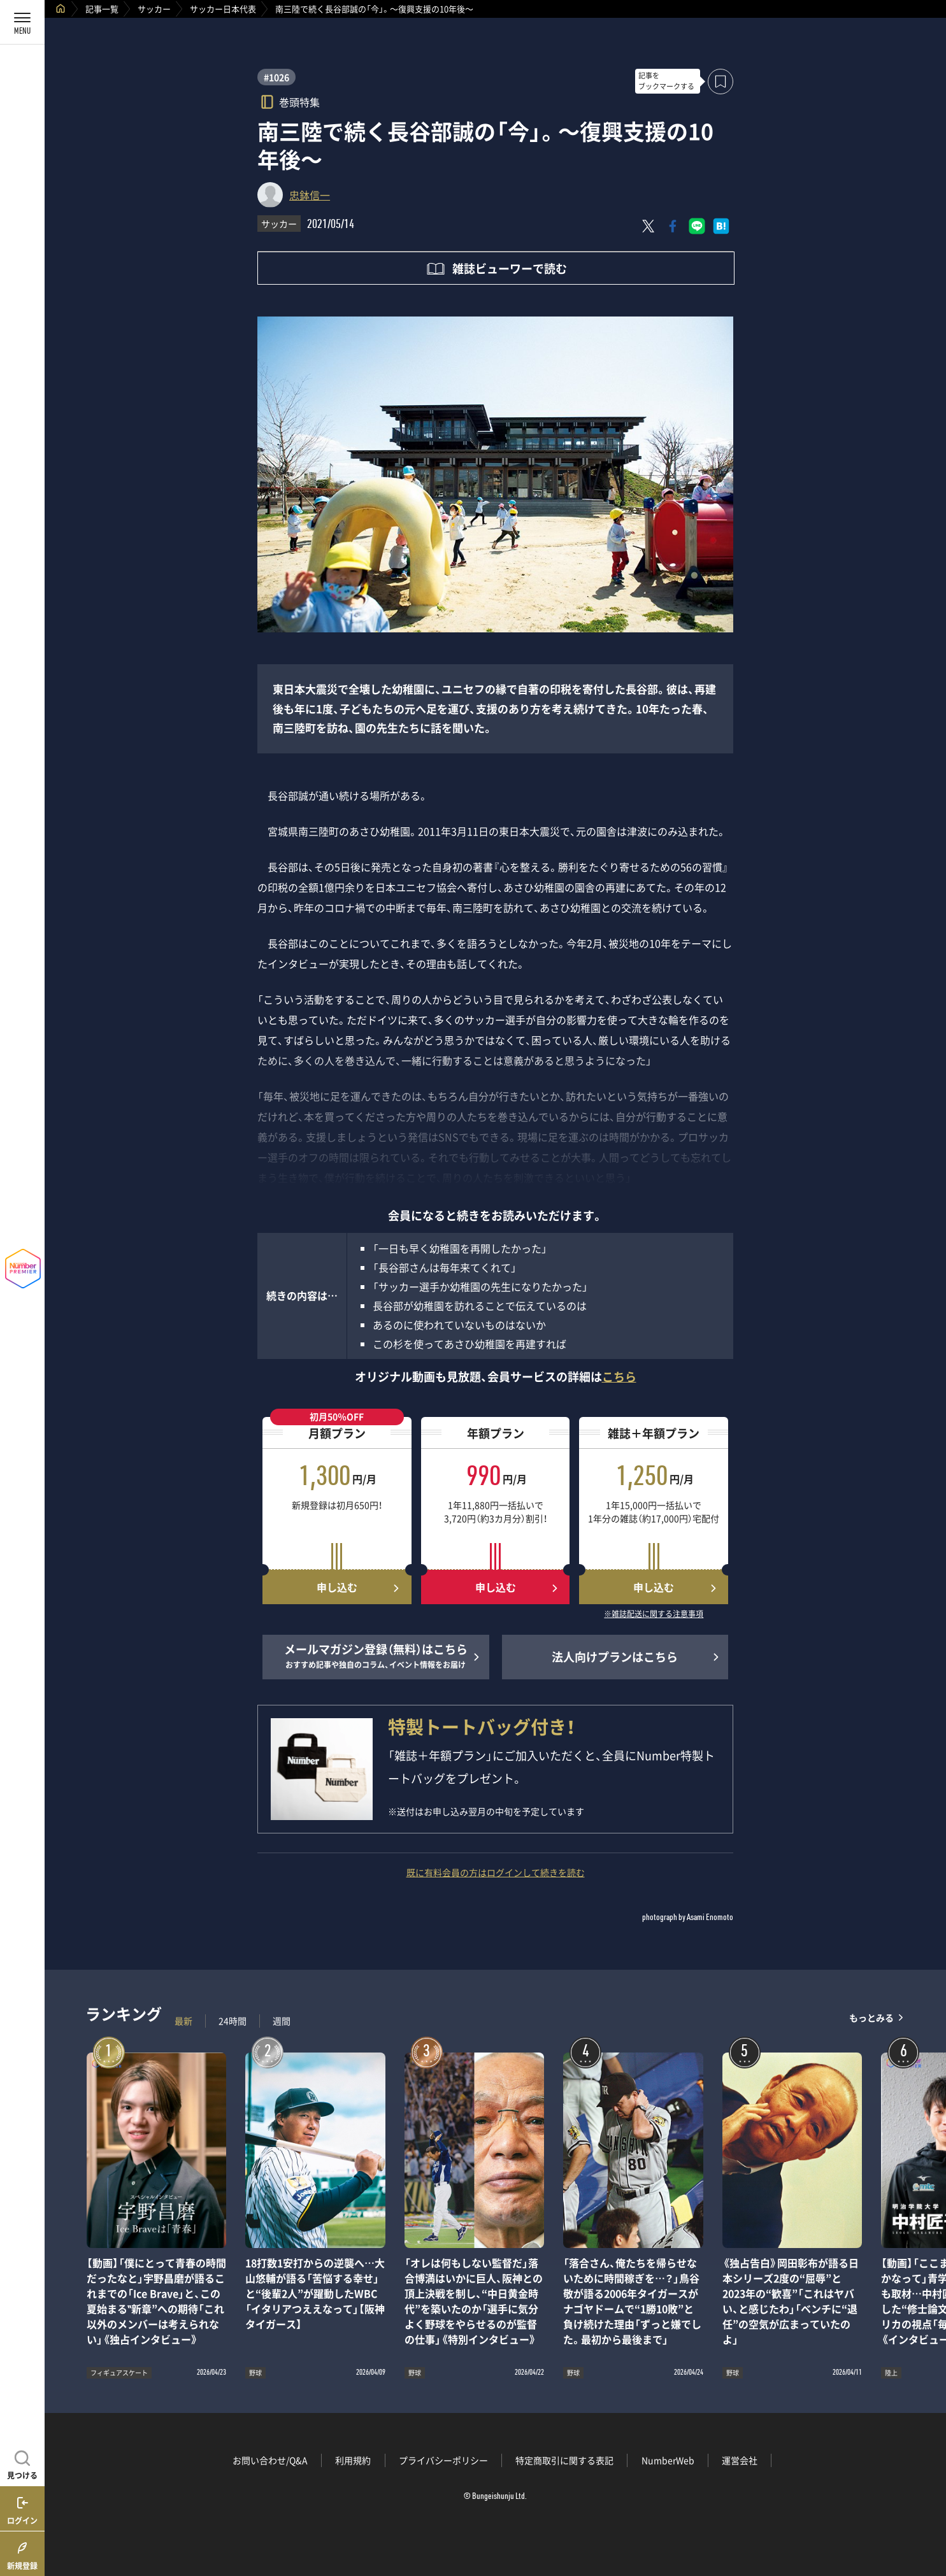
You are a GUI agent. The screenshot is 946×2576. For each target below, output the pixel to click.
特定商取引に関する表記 (564, 2460)
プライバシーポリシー (443, 2460)
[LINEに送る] (696, 226)
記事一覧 (101, 9)
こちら (619, 1376)
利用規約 (353, 2460)
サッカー (154, 9)
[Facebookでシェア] (672, 226)
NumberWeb (667, 2460)
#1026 (276, 77)
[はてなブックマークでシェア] (721, 226)
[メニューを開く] (22, 22)
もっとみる (871, 2018)
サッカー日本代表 (223, 9)
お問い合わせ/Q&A (270, 2460)
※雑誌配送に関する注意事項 (653, 1614)
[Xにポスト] (648, 226)
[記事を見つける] (22, 2463)
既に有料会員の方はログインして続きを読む (495, 1872)
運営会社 (739, 2460)
